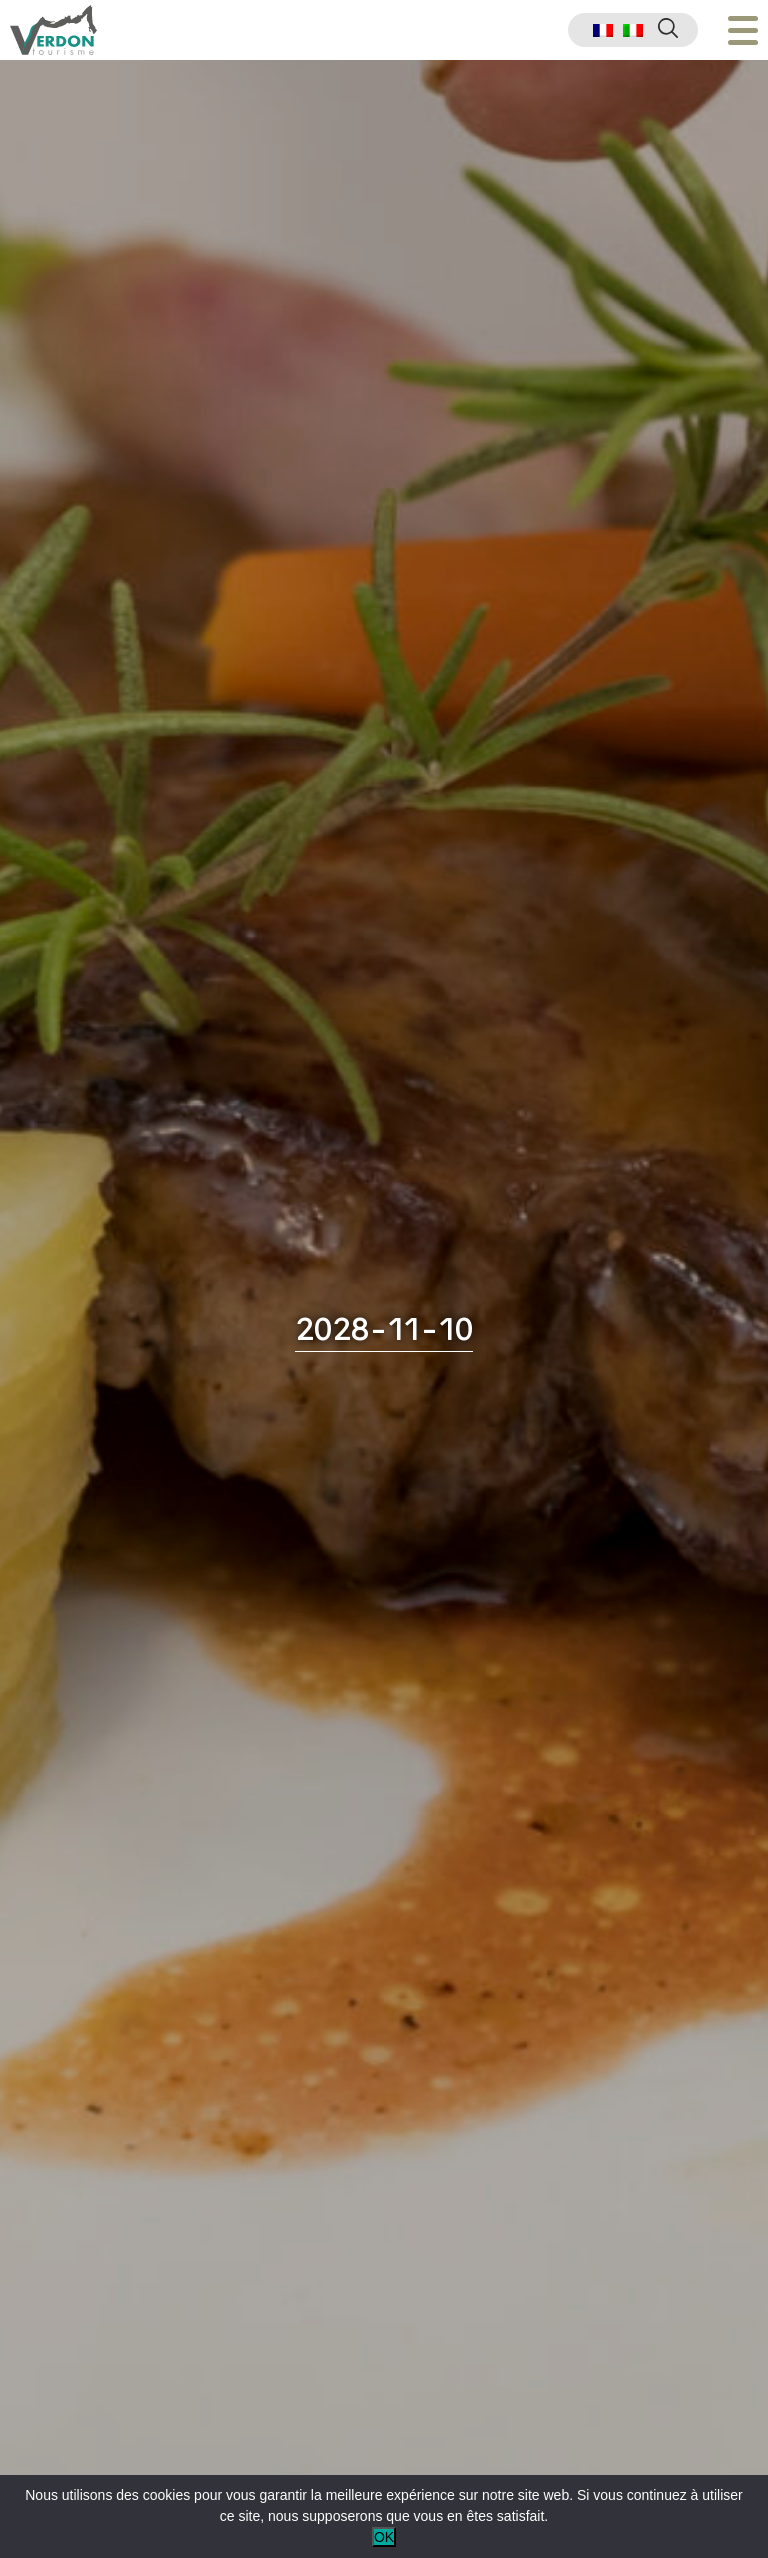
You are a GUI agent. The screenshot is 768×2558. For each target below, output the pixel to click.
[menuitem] (603, 30)
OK (384, 2537)
